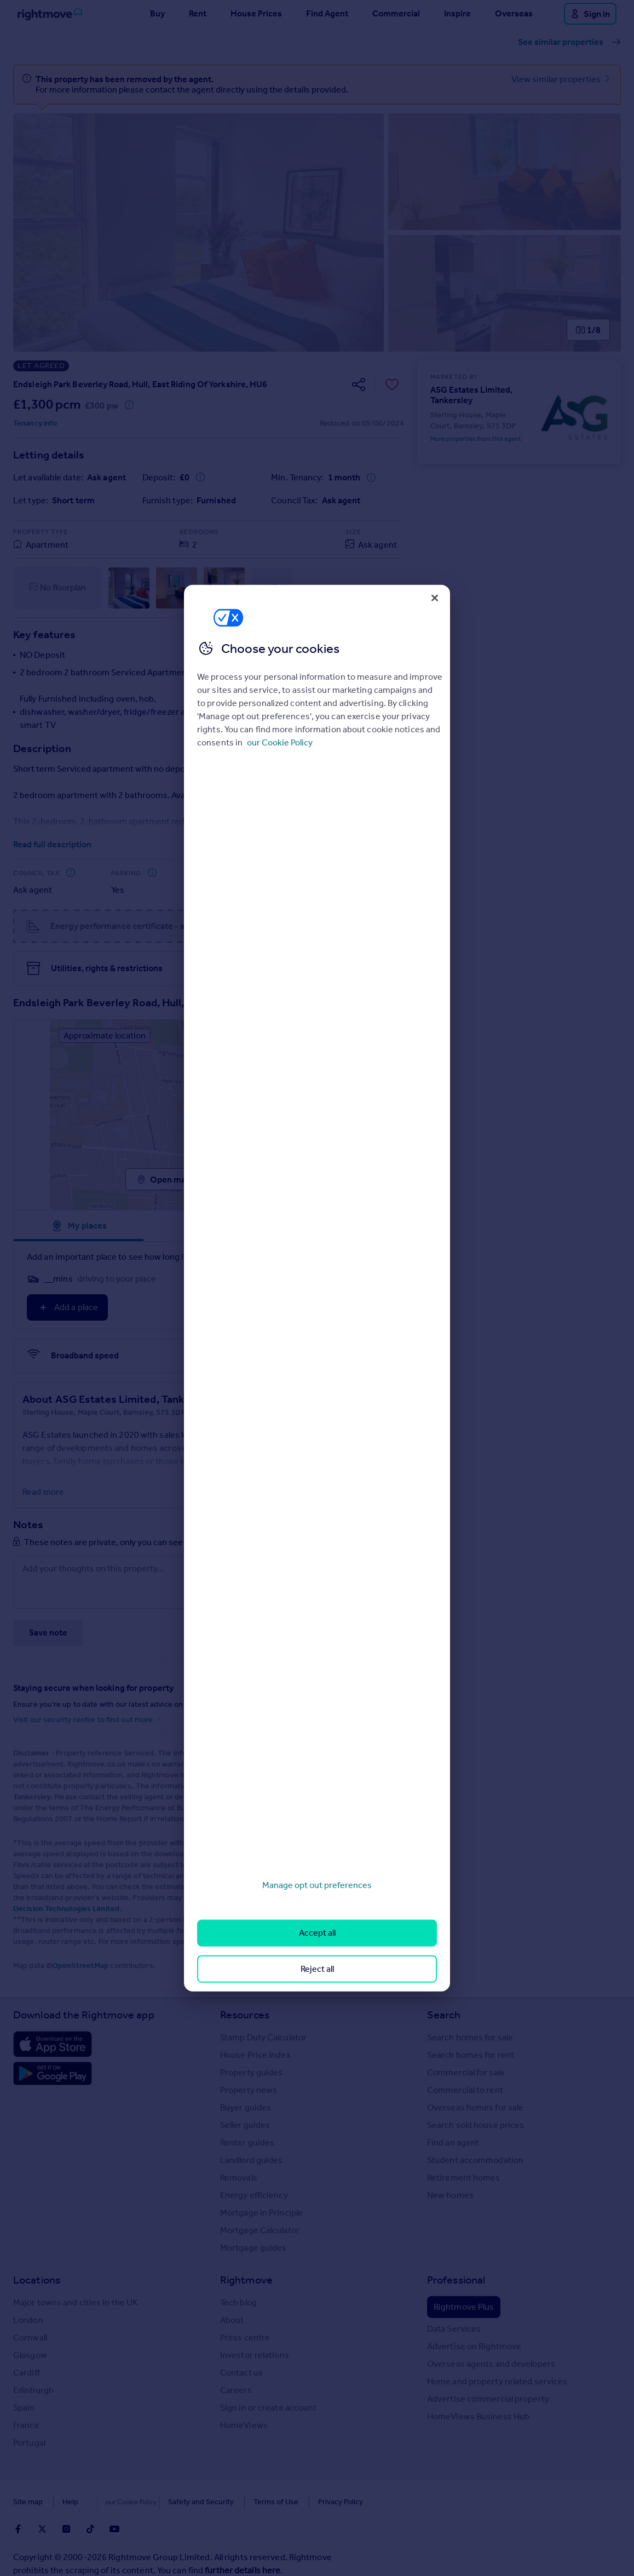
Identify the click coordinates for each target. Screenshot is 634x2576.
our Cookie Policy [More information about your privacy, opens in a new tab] (280, 742)
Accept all (317, 1932)
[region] (317, 1288)
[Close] (435, 598)
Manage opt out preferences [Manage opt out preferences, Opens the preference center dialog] (317, 1885)
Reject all (317, 1968)
